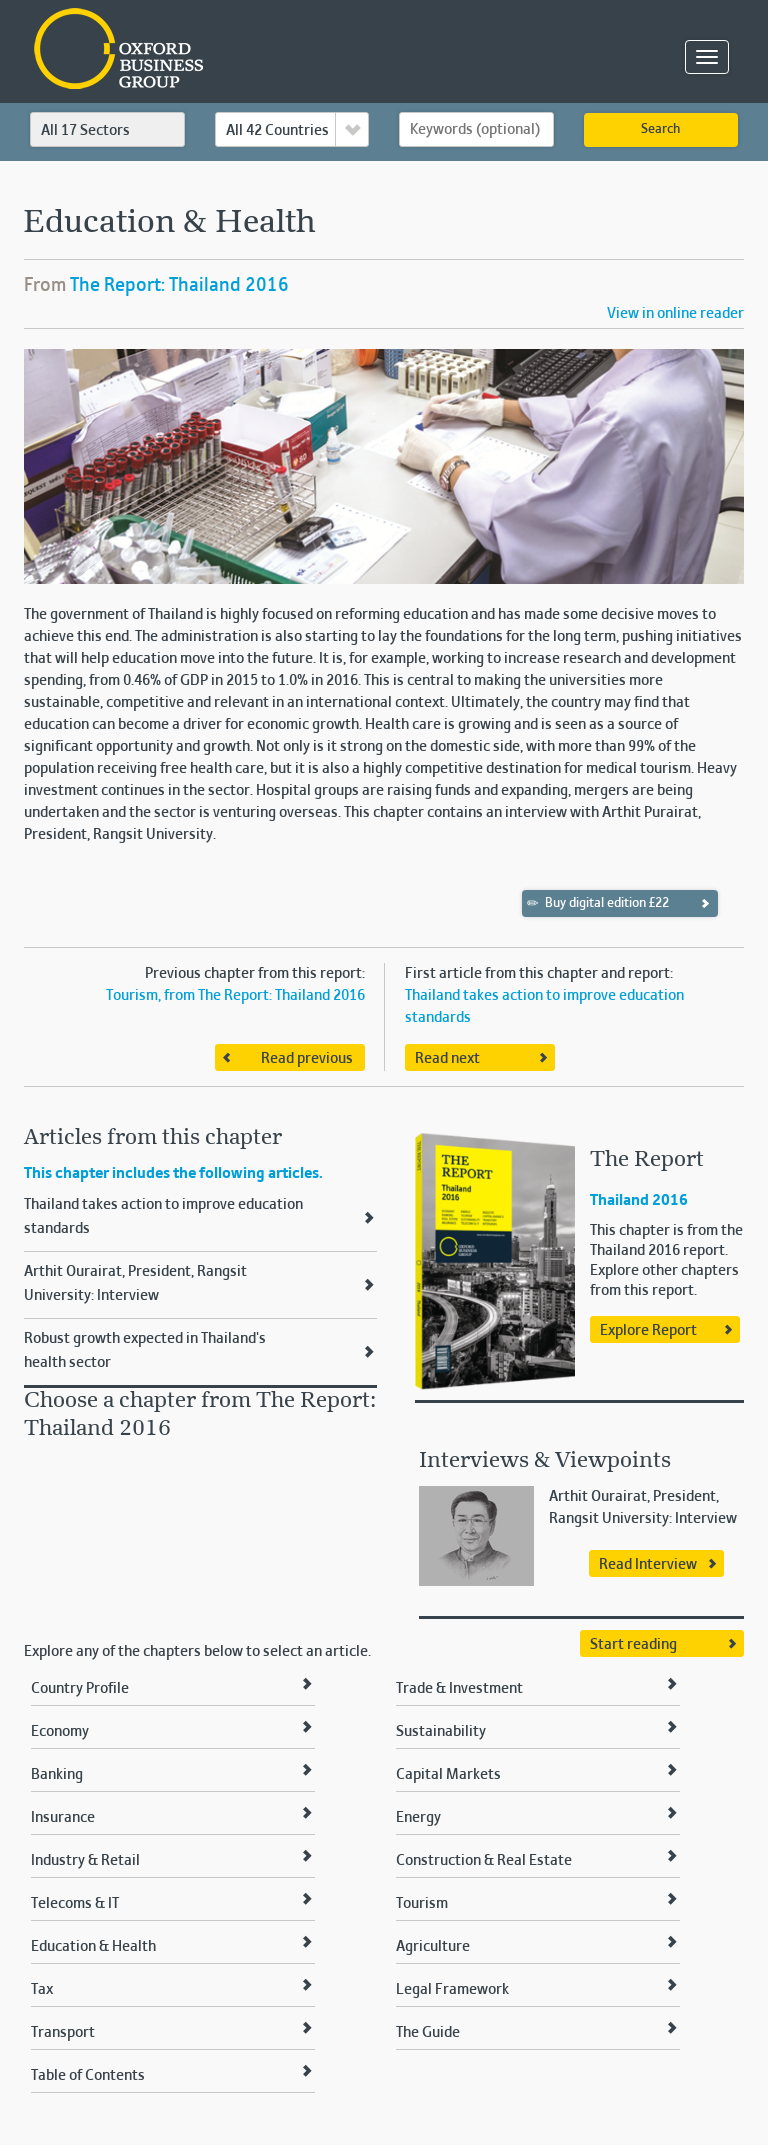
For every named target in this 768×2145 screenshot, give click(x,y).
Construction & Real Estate (484, 1861)
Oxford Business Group (233, 50)
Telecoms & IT (75, 1904)
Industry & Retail (85, 1861)
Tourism (422, 1904)
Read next (447, 1059)
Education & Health (93, 1947)
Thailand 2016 (639, 1201)
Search (660, 130)
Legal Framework (452, 1990)
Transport (63, 2033)
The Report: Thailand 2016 (179, 286)
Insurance (63, 1818)
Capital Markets (448, 1775)
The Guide (428, 2033)
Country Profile (80, 1689)
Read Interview (648, 1565)
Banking (57, 1775)
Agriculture (433, 1947)
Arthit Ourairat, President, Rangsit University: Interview (135, 1284)
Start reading (633, 1645)
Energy (418, 1818)
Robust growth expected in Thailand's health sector (145, 1351)
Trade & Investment (459, 1689)
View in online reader (675, 314)
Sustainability (441, 1732)
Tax (42, 1990)
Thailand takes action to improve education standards (163, 1217)
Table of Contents (88, 2076)
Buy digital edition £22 (598, 903)
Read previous (307, 1059)
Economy (60, 1732)
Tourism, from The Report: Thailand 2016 (235, 996)
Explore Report (648, 1331)
